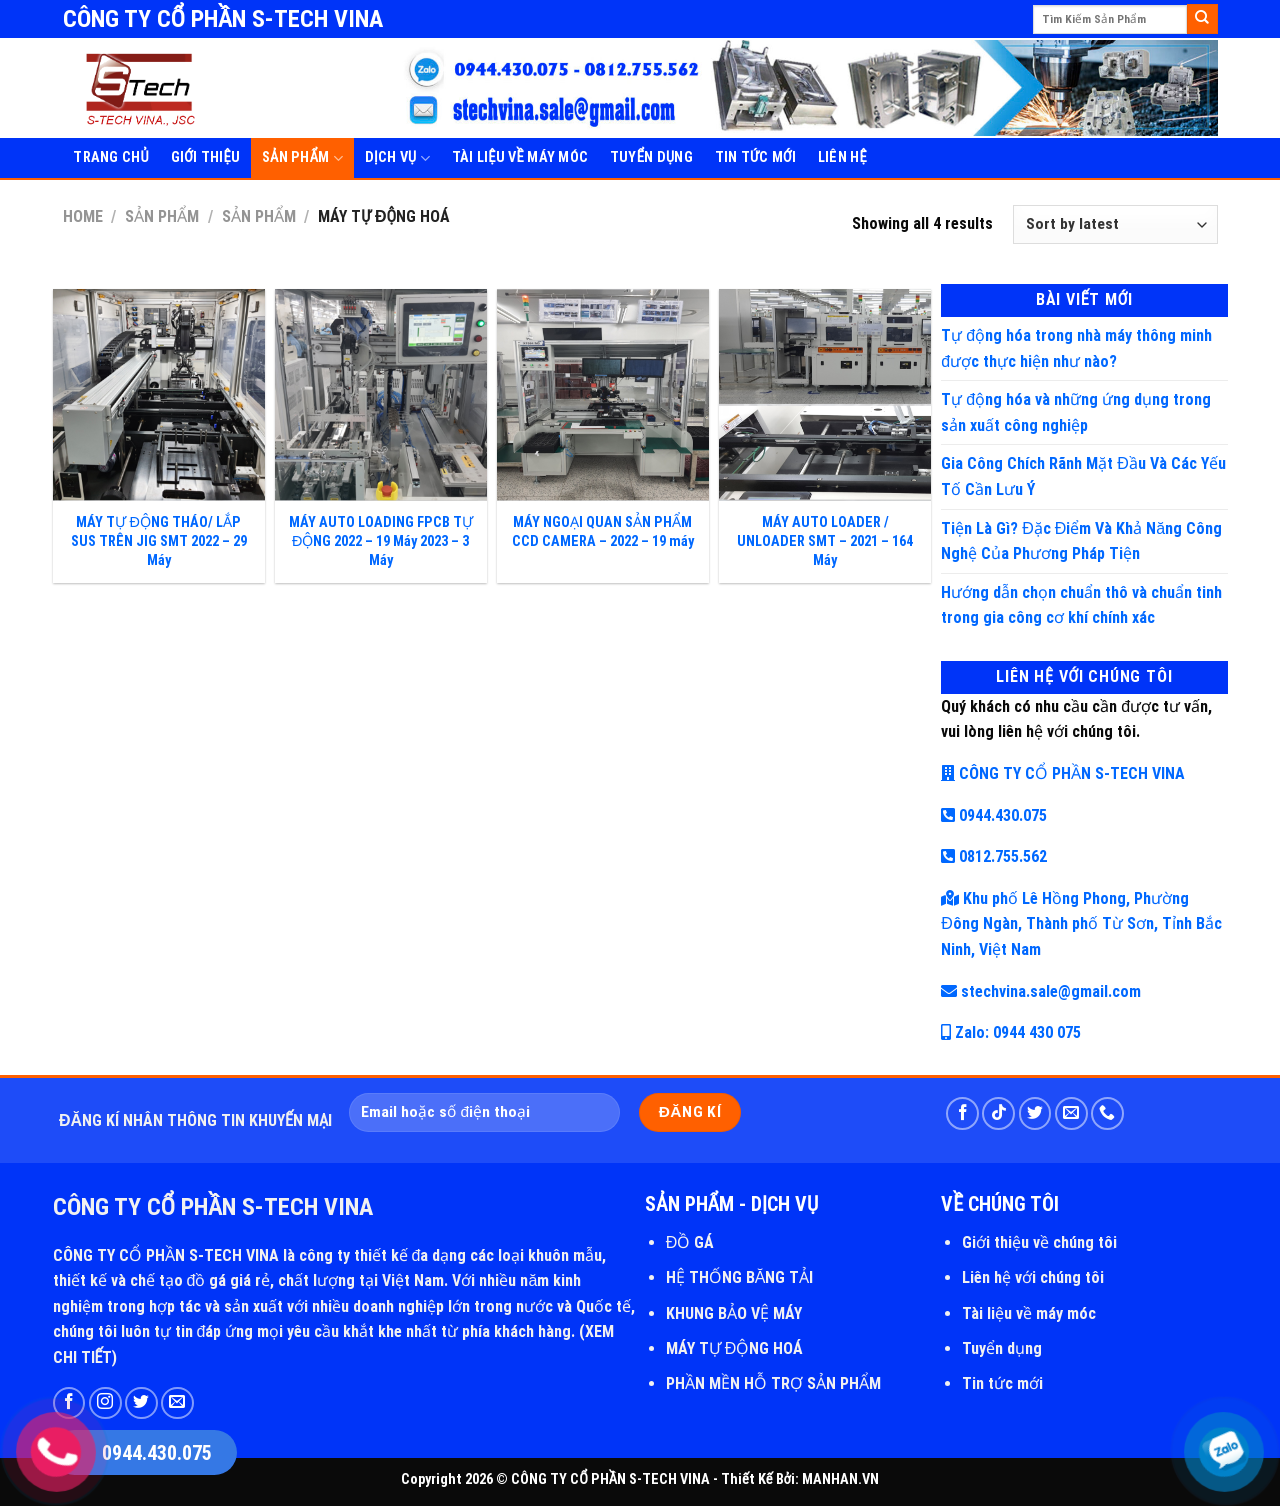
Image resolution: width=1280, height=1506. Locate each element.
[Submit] (1202, 19)
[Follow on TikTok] (998, 1113)
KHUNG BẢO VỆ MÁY (734, 1313)
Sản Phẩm (162, 216)
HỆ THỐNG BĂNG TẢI (740, 1277)
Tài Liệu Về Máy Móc (520, 157)
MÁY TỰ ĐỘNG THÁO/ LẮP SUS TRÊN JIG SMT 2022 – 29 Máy (159, 541)
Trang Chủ (111, 157)
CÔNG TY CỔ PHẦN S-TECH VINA (1063, 773)
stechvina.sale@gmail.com (1041, 991)
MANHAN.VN (840, 1479)
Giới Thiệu (206, 157)
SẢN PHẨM (302, 158)
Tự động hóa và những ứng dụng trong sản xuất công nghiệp (1076, 412)
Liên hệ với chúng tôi (1033, 1277)
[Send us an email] (1071, 1113)
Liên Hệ (842, 157)
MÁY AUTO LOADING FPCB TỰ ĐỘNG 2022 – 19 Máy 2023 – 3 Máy (381, 541)
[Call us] (1107, 1113)
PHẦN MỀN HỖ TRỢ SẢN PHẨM (773, 1383)
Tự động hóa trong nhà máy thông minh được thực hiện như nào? (1076, 348)
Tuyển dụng (1002, 1348)
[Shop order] (1115, 224)
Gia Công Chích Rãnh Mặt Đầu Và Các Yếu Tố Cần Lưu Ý (1083, 476)
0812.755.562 (994, 856)
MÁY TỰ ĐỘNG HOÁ (735, 1348)
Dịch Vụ (397, 158)
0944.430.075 (994, 815)
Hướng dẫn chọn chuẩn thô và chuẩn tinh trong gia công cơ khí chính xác (1081, 605)
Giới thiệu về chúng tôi (1039, 1242)
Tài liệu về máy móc (1029, 1313)
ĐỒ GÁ (690, 1242)
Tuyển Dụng (651, 157)
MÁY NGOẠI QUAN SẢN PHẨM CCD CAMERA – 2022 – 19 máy (603, 532)
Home (83, 216)
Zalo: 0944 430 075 (1011, 1032)
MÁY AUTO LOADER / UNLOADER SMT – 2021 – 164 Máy (825, 541)
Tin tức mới (1002, 1383)
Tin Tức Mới (755, 157)
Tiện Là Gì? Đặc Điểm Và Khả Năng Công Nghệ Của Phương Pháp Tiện (1081, 541)
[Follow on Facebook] (962, 1113)
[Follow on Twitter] (1035, 1113)
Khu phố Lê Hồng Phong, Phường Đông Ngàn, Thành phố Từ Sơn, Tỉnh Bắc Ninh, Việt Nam (1081, 924)
